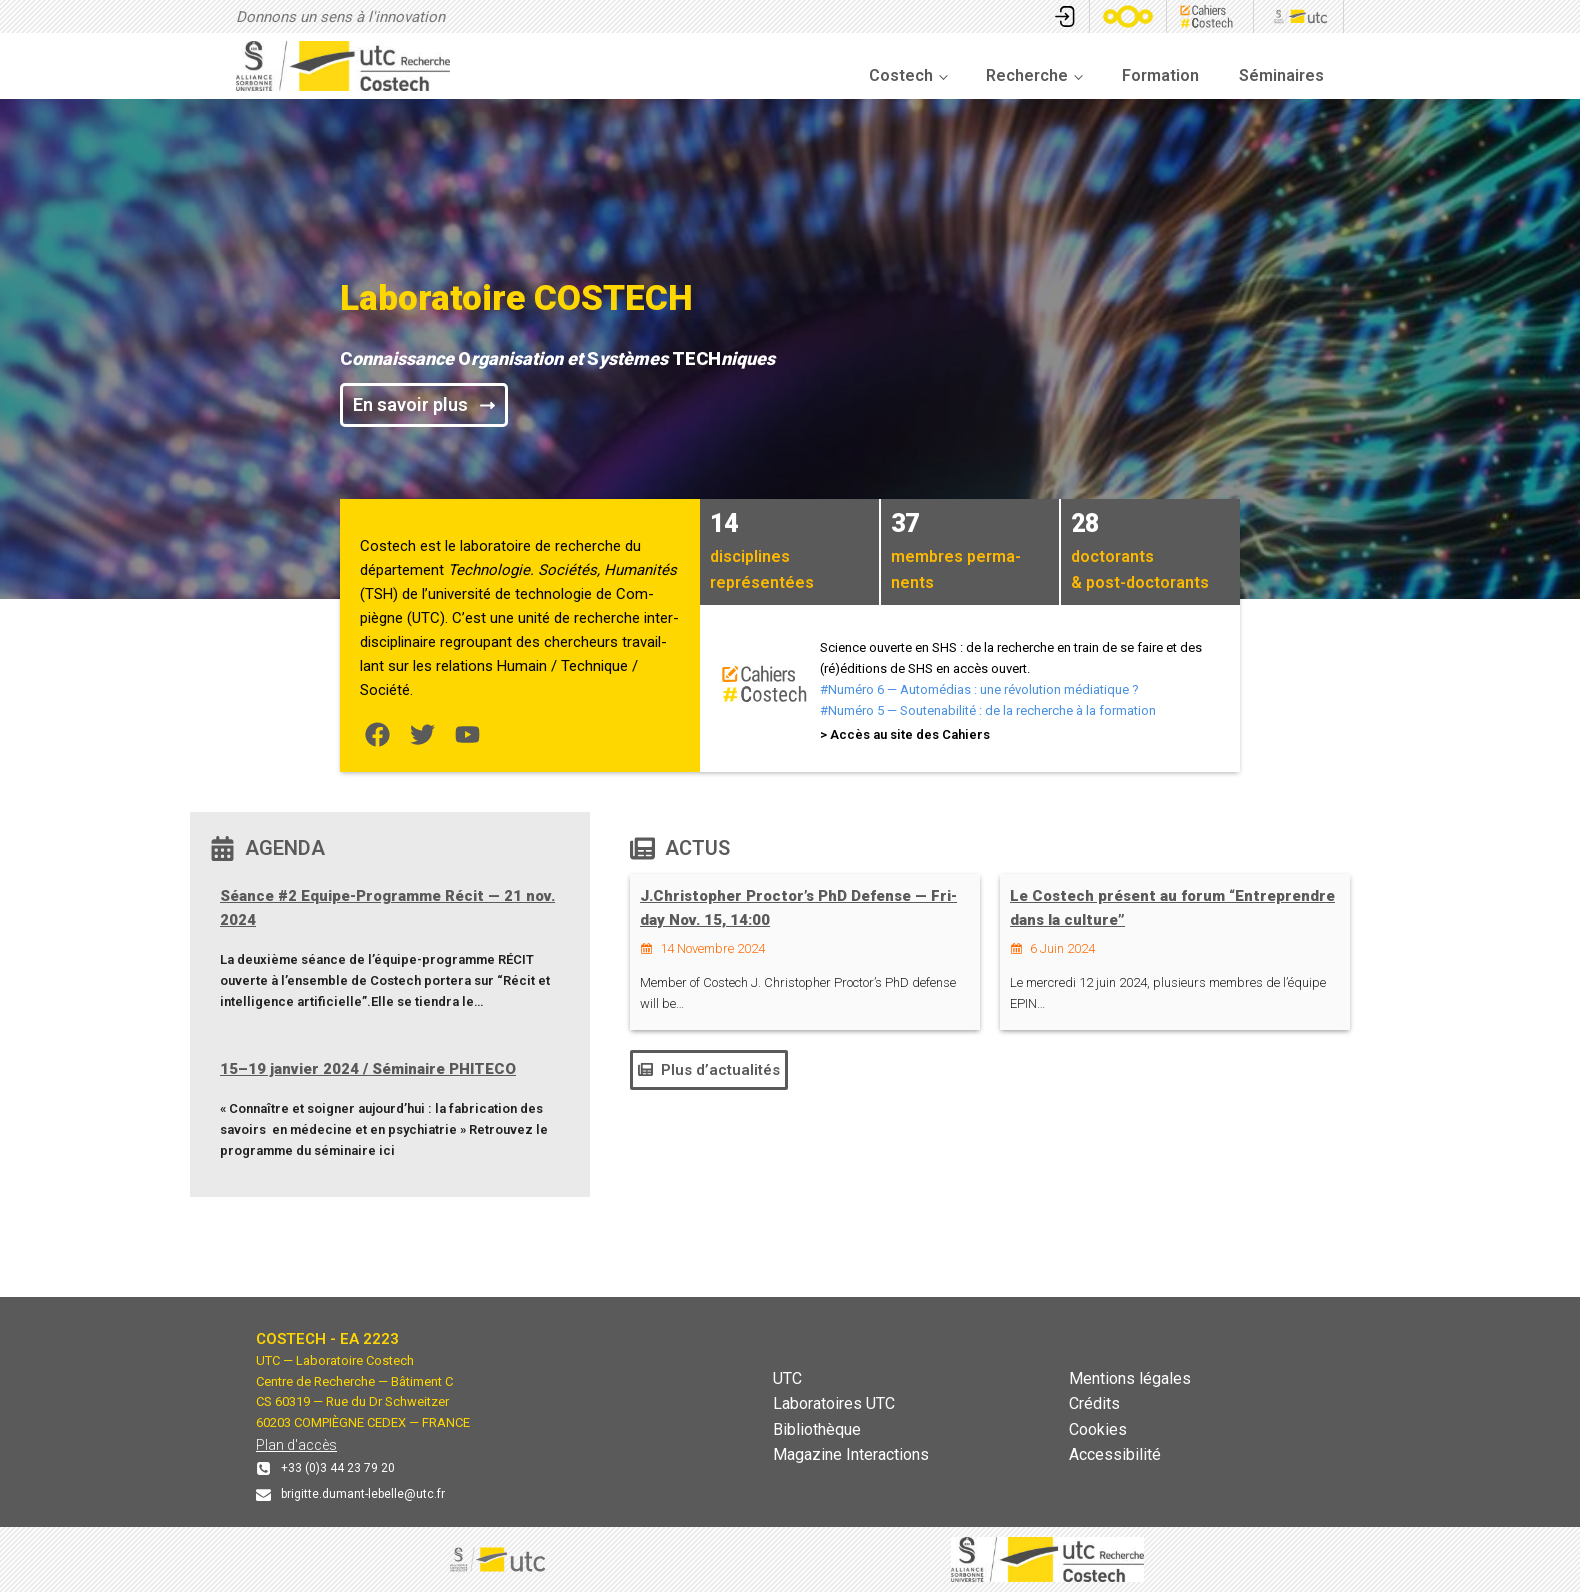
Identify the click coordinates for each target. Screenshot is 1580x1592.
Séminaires (1281, 75)
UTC (787, 1378)
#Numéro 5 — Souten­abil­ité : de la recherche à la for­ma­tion (988, 710)
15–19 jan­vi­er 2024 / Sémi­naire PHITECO (368, 1069)
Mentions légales (1130, 1378)
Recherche (1027, 75)
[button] (709, 1070)
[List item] (377, 734)
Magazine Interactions (851, 1454)
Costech (901, 75)
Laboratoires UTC (834, 1403)
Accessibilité (1115, 1454)
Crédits (1094, 1403)
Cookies (1098, 1429)
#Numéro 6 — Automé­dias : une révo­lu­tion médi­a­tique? (979, 689)
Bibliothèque (817, 1429)
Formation (1160, 75)
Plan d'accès (296, 1445)
